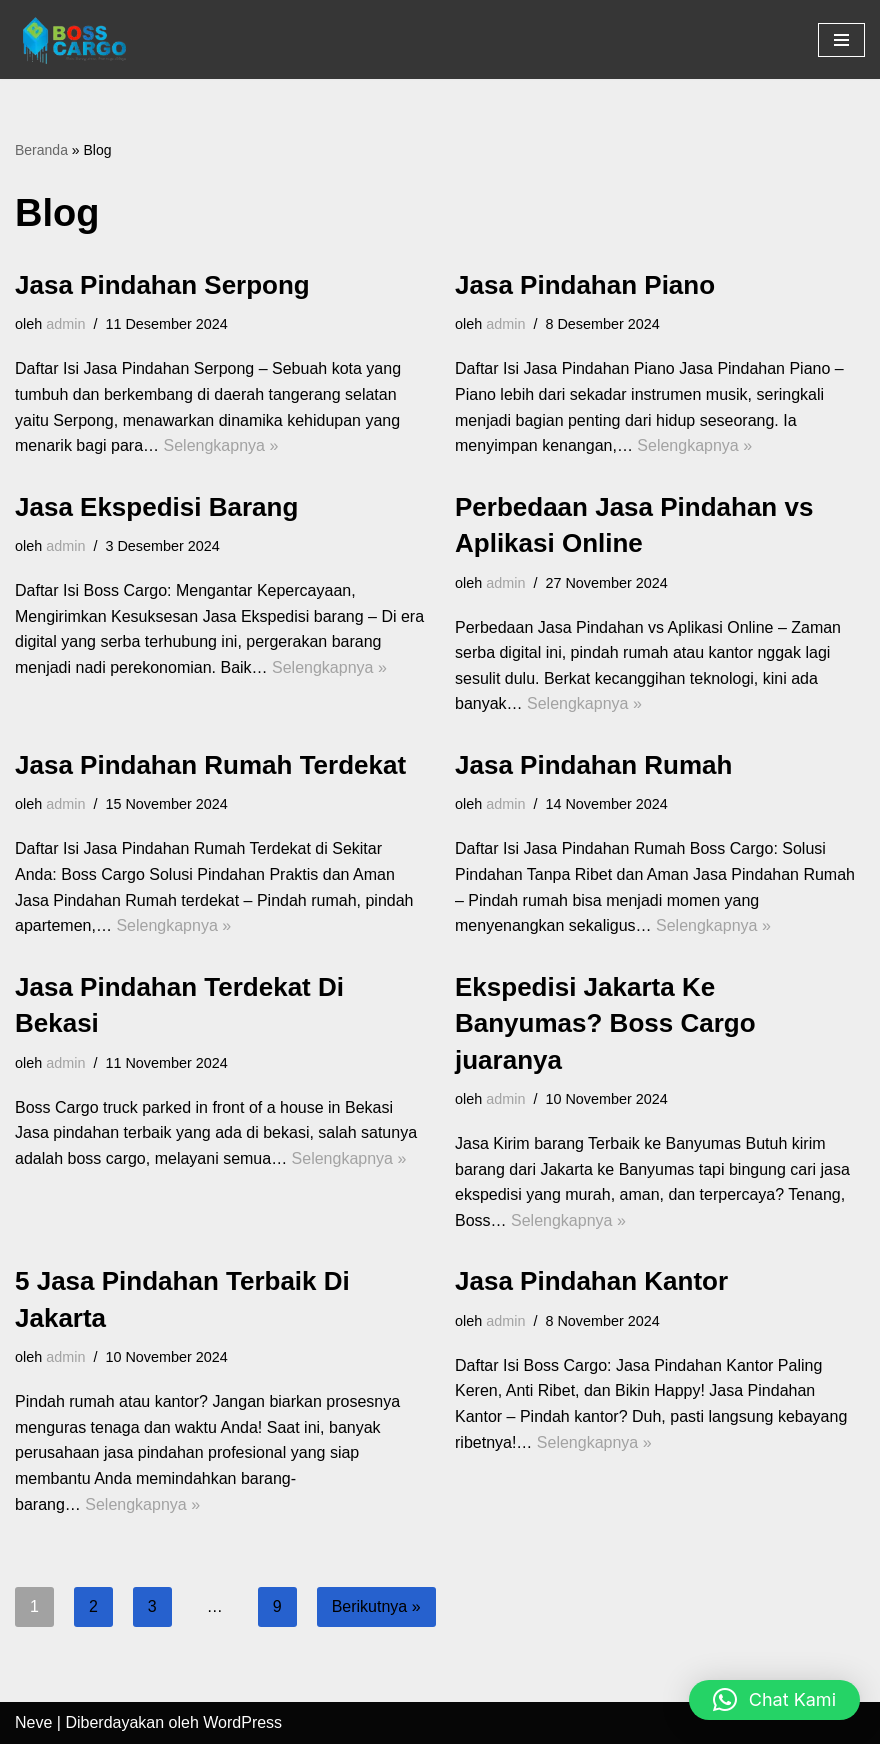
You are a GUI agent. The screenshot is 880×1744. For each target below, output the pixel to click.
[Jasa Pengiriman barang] (75, 39)
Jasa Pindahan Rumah (593, 765)
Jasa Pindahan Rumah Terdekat (210, 765)
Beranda (41, 150)
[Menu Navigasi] (841, 40)
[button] (774, 1700)
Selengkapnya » (221, 445)
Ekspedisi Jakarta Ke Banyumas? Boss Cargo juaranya (605, 1023)
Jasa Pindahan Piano (585, 285)
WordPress (242, 1722)
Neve (33, 1722)
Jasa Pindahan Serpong (162, 285)
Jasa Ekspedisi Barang (156, 507)
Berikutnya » (376, 1606)
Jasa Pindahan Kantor (591, 1281)
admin (65, 324)
